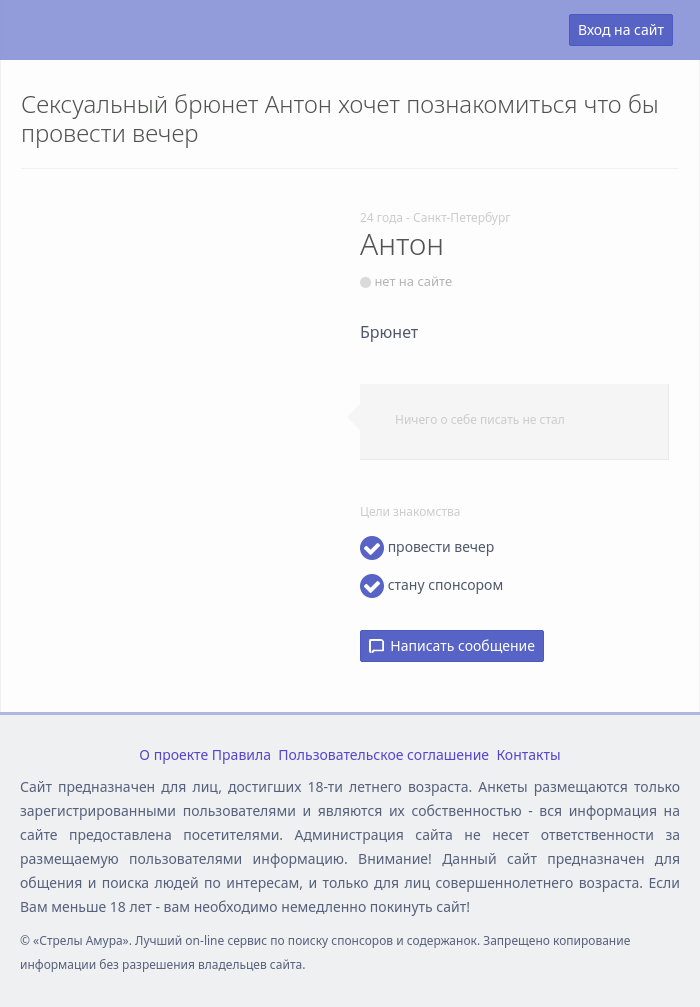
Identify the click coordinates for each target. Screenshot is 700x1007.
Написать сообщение (452, 645)
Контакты (528, 754)
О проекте (173, 754)
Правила (241, 754)
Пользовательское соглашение (383, 754)
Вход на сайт (621, 29)
